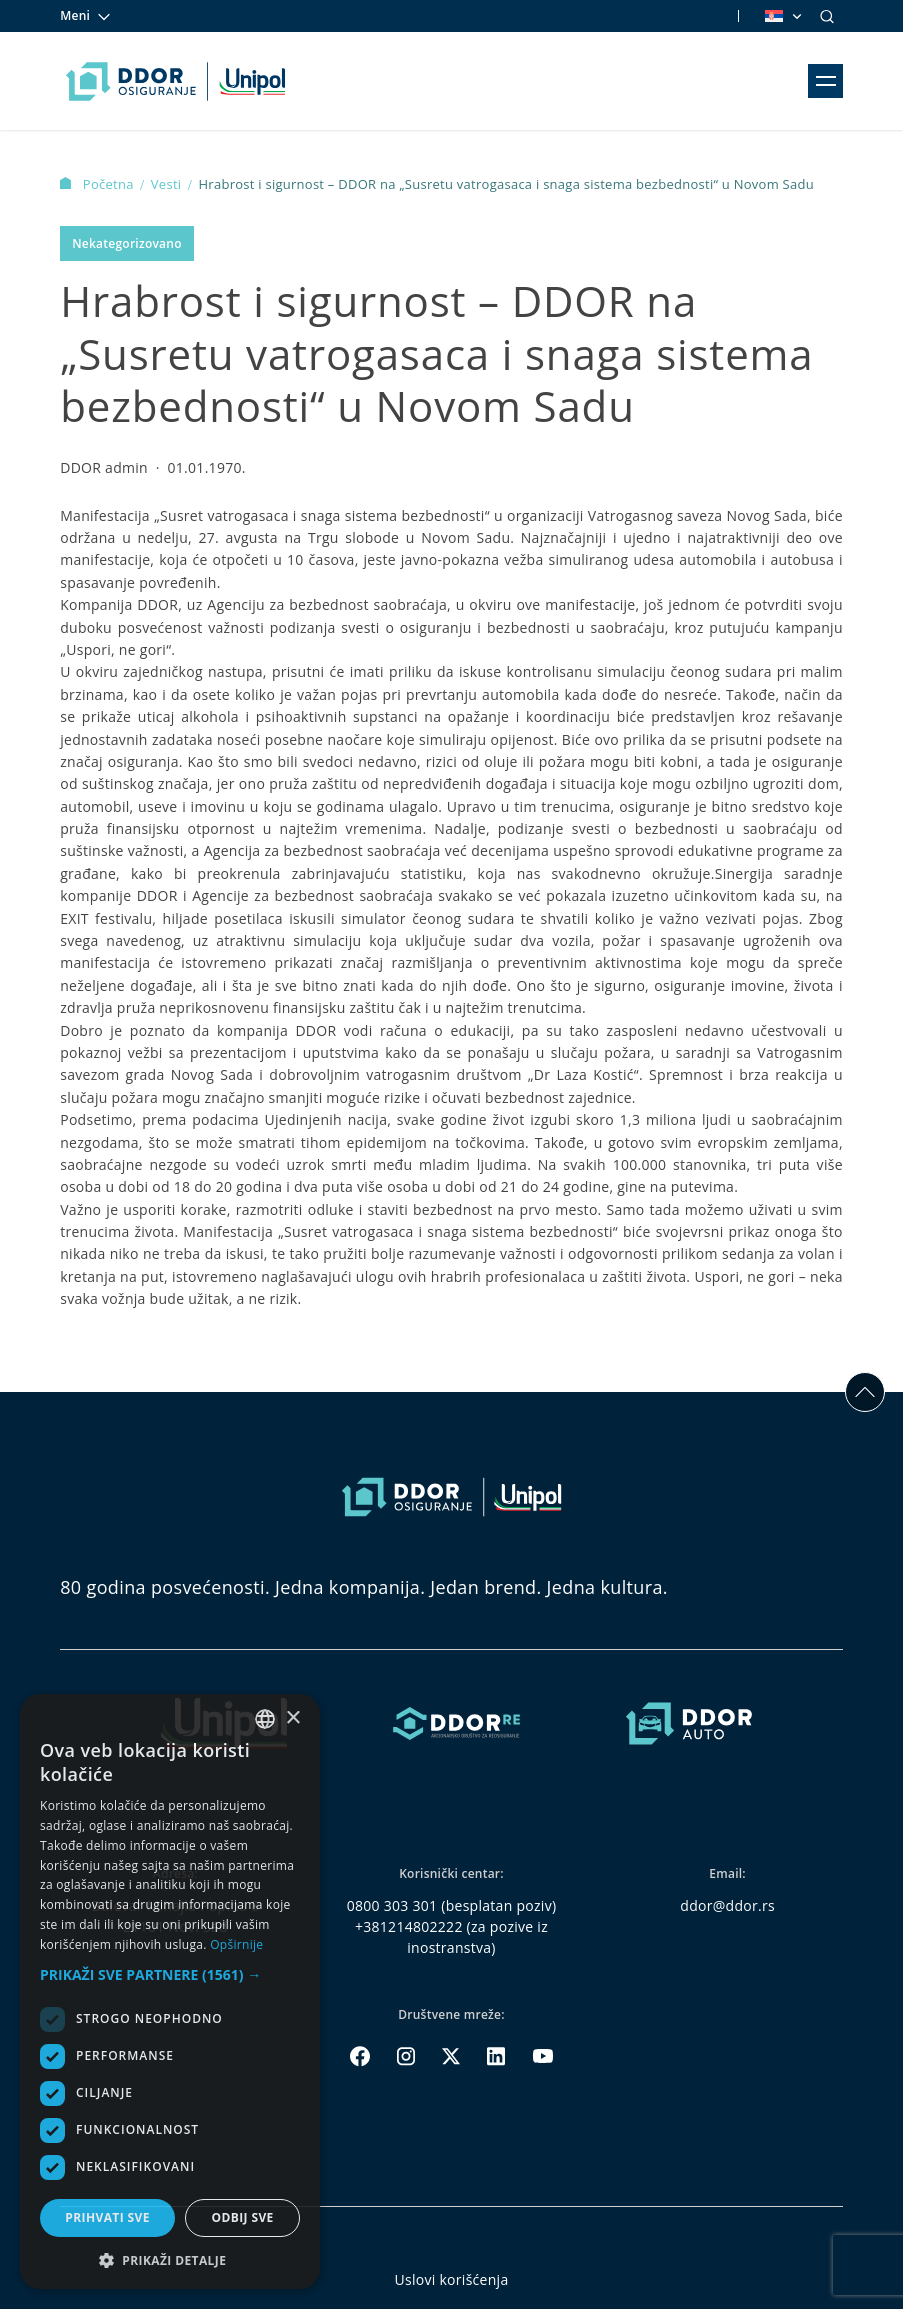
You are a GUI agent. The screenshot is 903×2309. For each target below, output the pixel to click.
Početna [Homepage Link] (98, 184)
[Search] (827, 16)
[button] (170, 1974)
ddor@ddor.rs (727, 1905)
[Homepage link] (175, 81)
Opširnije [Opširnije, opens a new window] (236, 1944)
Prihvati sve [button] (107, 2217)
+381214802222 (409, 1926)
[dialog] (170, 1991)
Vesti (168, 184)
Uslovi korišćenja (452, 2279)
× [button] (292, 1718)
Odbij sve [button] (242, 2217)
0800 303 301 (392, 1905)
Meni (86, 16)
